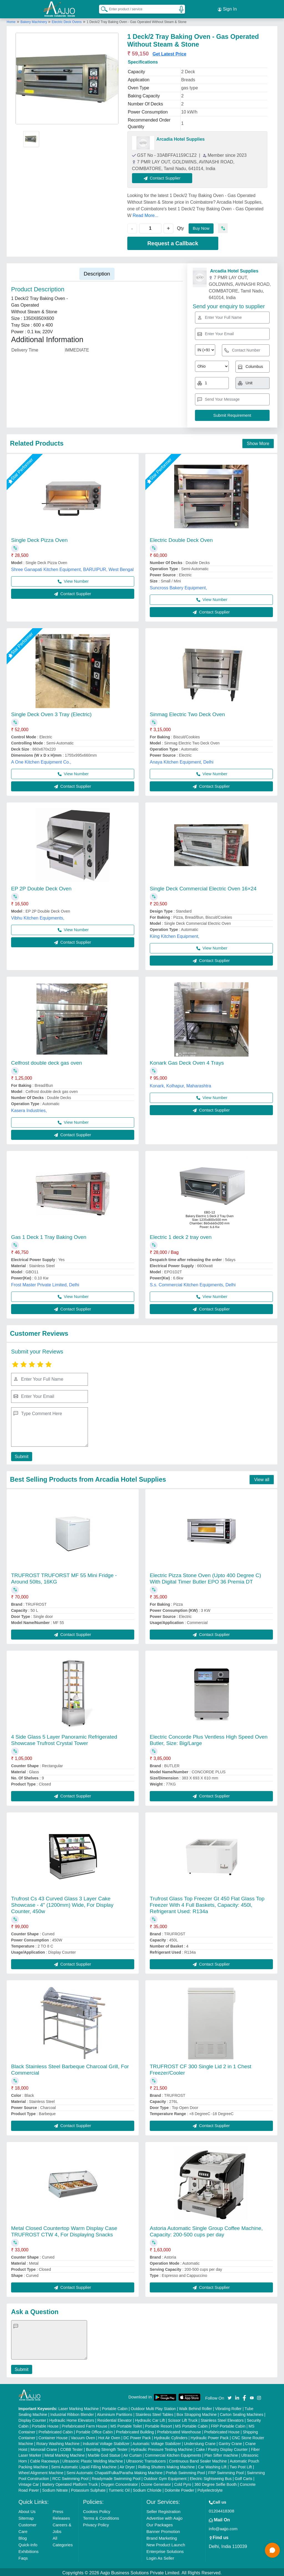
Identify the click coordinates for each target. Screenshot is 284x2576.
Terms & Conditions (101, 2516)
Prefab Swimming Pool (185, 2471)
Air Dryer (127, 2465)
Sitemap (26, 2516)
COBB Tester (71, 2448)
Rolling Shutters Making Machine (166, 2465)
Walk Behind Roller (195, 2407)
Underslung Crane (200, 2442)
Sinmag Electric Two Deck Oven (187, 713)
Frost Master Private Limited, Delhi (45, 1283)
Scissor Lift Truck (183, 2418)
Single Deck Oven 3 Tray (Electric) (51, 713)
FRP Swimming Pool (226, 2471)
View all (261, 1477)
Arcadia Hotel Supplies (180, 137)
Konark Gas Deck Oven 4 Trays (187, 1061)
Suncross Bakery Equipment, (178, 586)
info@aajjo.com (223, 2527)
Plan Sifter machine (221, 2453)
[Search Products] (101, 8)
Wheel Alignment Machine (41, 2471)
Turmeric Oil (119, 2488)
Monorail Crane (44, 2448)
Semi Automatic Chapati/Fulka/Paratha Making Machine (115, 2471)
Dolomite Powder (179, 2488)
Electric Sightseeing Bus (211, 2477)
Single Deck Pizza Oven (39, 538)
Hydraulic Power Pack (210, 2436)
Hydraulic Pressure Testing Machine (161, 2448)
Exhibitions (29, 2549)
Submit (21, 1455)
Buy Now (201, 226)
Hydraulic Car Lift (150, 2418)
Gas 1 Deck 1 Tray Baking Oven (48, 1235)
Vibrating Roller (228, 2407)
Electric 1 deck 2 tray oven (181, 1235)
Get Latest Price (169, 52)
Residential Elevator (114, 2418)
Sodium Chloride (147, 2488)
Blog (23, 2536)
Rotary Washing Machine (58, 2442)
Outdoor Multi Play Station (153, 2407)
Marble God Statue (104, 2453)
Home (11, 20)
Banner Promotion (163, 2529)
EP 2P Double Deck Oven (41, 887)
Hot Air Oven (109, 2436)
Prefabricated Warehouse (179, 2430)
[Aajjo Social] (230, 2395)
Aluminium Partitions (114, 2413)
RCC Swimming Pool (70, 2477)
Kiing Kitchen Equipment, (174, 934)
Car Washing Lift (212, 2465)
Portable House (45, 2424)
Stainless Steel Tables (154, 2413)
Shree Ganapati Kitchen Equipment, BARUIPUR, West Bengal (72, 567)
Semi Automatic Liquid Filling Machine (84, 2465)
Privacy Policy (96, 2523)
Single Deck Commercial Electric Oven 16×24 (203, 887)
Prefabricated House (222, 2430)
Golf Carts (243, 2477)
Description (97, 272)
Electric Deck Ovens (67, 20)
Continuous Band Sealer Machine (198, 2459)
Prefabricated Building (135, 2430)
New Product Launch (165, 2543)
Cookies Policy (96, 2509)
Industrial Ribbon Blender (72, 2413)
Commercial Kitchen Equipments (173, 2453)
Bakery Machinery (34, 20)
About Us (27, 2509)
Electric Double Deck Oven (181, 538)
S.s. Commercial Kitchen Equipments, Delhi (192, 1283)
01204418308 (221, 2509)
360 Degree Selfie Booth (215, 2483)
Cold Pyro (182, 2483)
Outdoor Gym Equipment (165, 2477)
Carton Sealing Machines (241, 2413)
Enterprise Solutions (165, 2549)
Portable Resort (158, 2424)
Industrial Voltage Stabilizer (106, 2442)
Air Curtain (132, 2453)
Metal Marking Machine (64, 2453)
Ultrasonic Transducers (146, 2459)
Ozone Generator (156, 2483)
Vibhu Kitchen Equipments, (37, 916)
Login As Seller (160, 2556)
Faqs (23, 2556)
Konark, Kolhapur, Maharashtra (180, 1084)
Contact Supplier (164, 176)
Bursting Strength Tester (107, 2448)
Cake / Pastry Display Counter (222, 2448)
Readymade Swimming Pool (116, 2477)
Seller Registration (163, 2509)
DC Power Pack (137, 2436)
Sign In (227, 8)
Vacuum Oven (83, 2436)
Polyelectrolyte (210, 2488)
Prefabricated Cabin (56, 2430)
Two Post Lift (241, 2465)
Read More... (145, 213)
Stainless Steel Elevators (222, 2418)
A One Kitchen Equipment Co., (41, 760)
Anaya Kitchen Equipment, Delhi (181, 760)
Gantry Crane (230, 2442)
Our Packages (159, 2523)
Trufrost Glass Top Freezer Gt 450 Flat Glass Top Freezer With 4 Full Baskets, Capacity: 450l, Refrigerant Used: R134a (207, 1903)
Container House (53, 2436)
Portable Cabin (115, 2407)
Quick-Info (28, 2543)
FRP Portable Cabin (228, 2424)
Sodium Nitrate (55, 2488)
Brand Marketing (161, 2536)
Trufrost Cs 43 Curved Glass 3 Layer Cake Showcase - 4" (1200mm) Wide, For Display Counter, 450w (62, 1903)
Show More (258, 442)
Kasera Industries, (29, 1109)
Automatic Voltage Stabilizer (157, 2442)
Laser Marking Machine (78, 2407)
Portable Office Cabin (94, 2430)
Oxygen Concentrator (119, 2483)
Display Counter (32, 2418)
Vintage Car (29, 2483)
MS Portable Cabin (191, 2424)
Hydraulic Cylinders (170, 2436)
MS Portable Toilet (126, 2424)
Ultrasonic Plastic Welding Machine (92, 2459)
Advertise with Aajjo (164, 2516)
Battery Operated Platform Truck (70, 2483)
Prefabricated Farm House (84, 2424)
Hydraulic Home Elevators (71, 2418)
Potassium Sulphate (88, 2488)
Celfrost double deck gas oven (46, 1061)
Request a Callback (172, 242)
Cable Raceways (44, 2459)
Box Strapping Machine (197, 2413)
